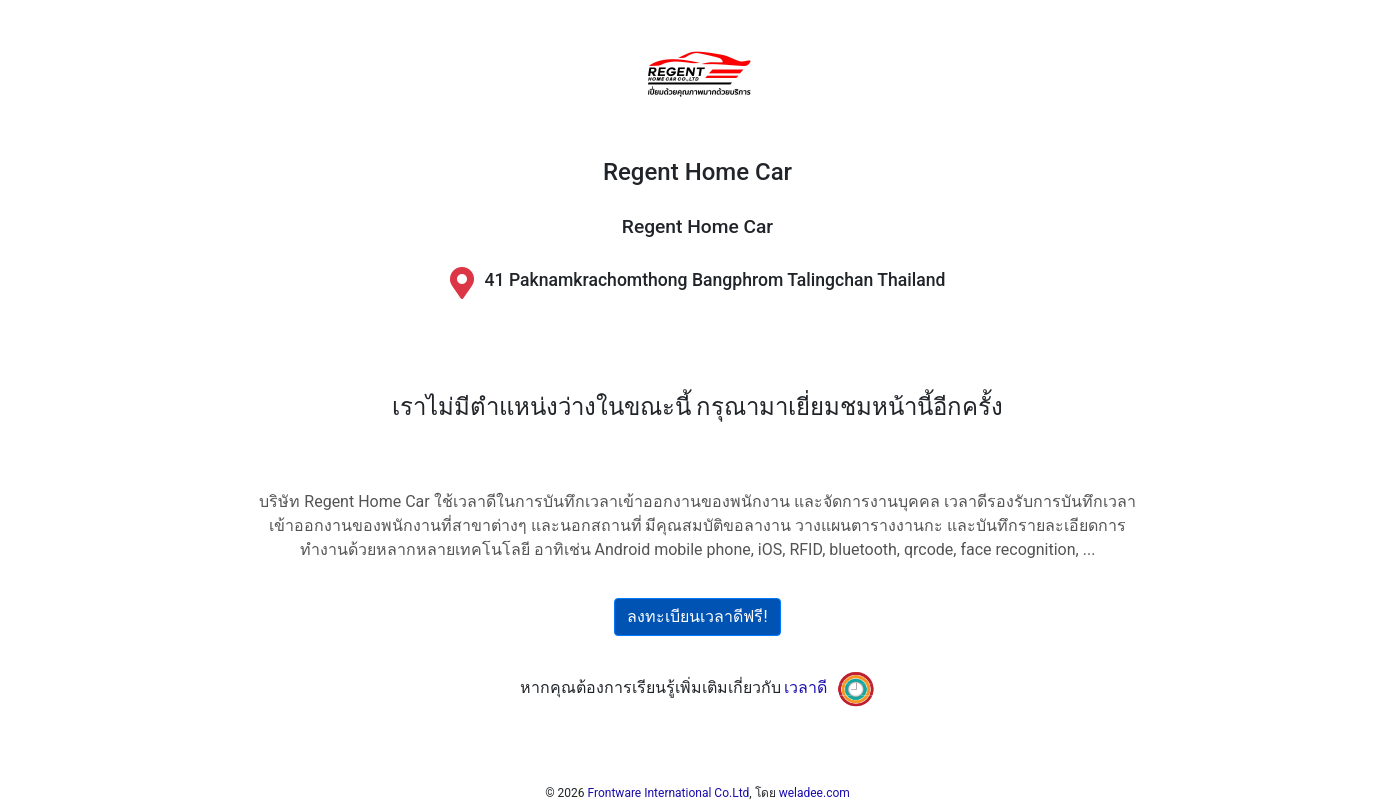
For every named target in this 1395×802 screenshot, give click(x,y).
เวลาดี (805, 687)
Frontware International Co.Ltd (669, 793)
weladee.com (814, 793)
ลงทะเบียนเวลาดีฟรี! (697, 616)
